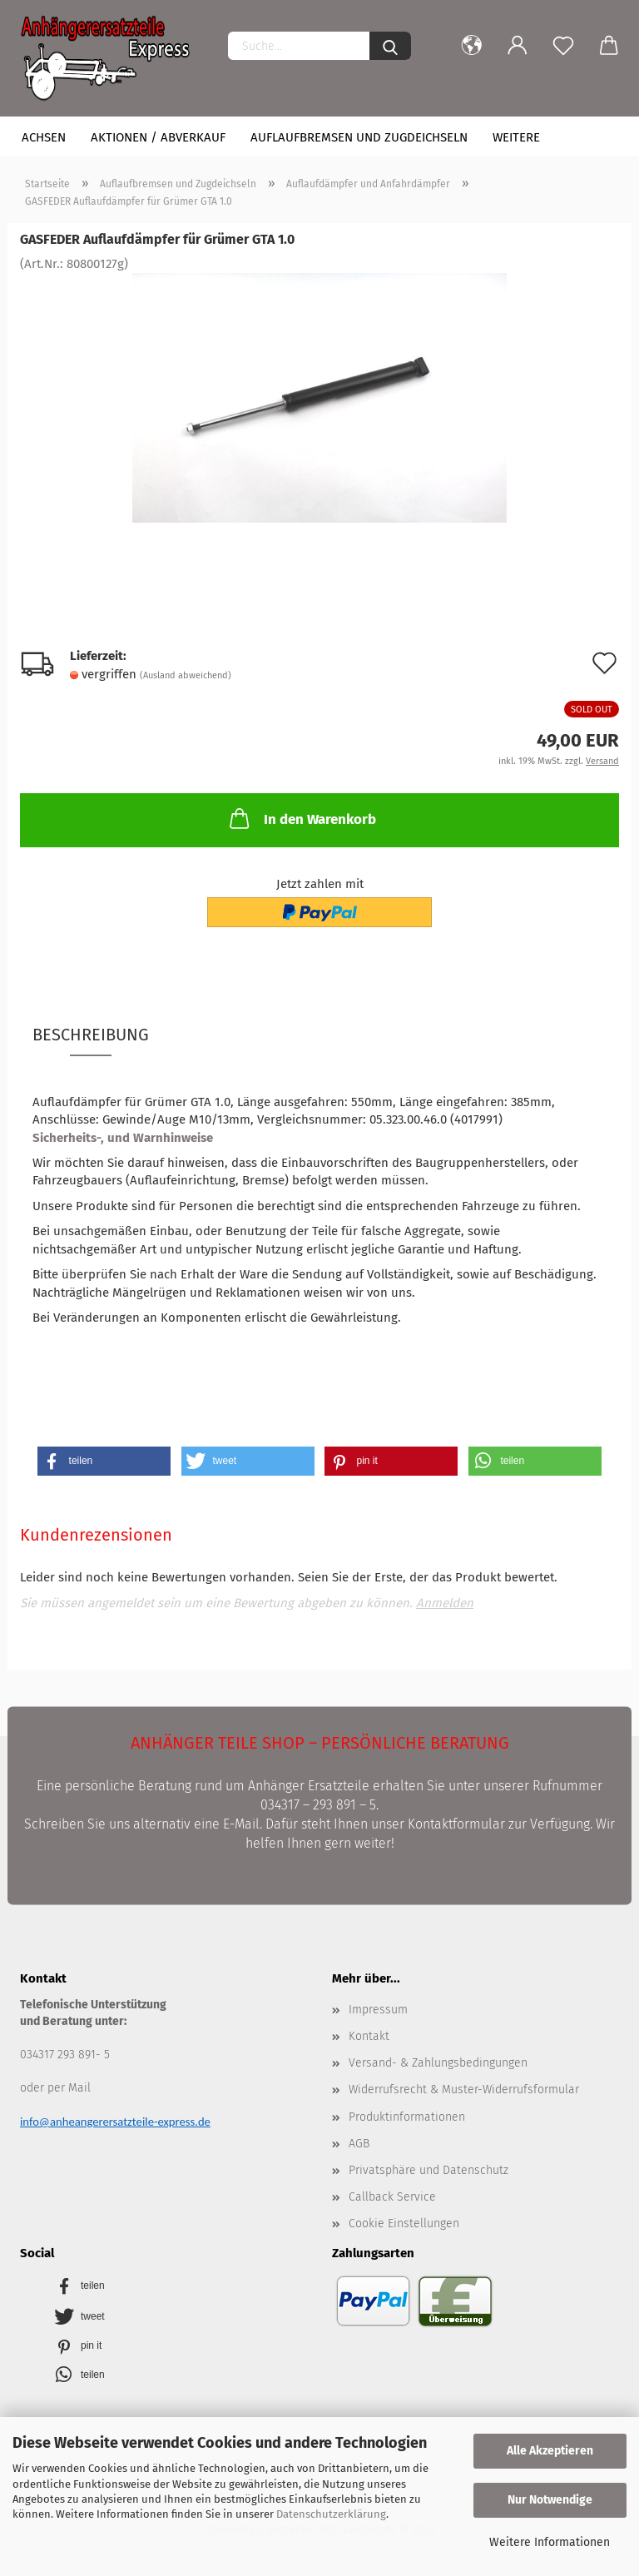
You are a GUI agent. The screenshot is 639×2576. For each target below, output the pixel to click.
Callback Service (392, 2197)
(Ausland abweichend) (185, 675)
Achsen (44, 137)
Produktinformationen (407, 2117)
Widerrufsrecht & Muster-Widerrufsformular (464, 2089)
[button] (104, 1461)
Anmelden (444, 1603)
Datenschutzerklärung (331, 2514)
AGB (359, 2144)
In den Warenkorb (301, 818)
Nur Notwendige (550, 2500)
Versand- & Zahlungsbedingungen (438, 2063)
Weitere (516, 137)
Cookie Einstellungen (404, 2223)
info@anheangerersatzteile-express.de (115, 2121)
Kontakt (369, 2036)
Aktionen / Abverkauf (158, 137)
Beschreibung (90, 1035)
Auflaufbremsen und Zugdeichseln (359, 137)
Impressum (378, 2010)
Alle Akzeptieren (550, 2451)
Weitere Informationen (549, 2542)
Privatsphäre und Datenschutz (428, 2170)
